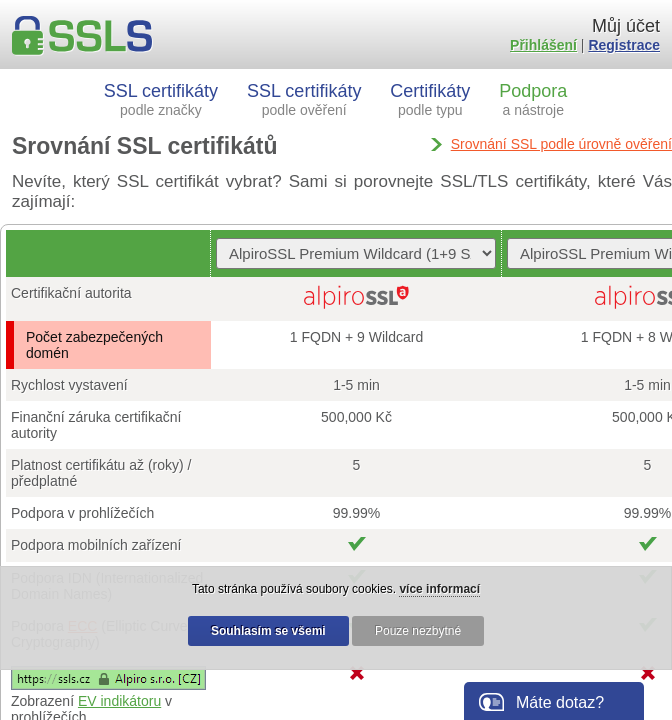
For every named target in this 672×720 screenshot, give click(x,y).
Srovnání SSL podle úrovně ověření (561, 144)
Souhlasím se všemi (268, 631)
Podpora (533, 99)
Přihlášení (543, 45)
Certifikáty (430, 99)
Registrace (624, 45)
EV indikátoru (119, 701)
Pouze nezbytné (418, 631)
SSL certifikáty (161, 99)
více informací (439, 589)
